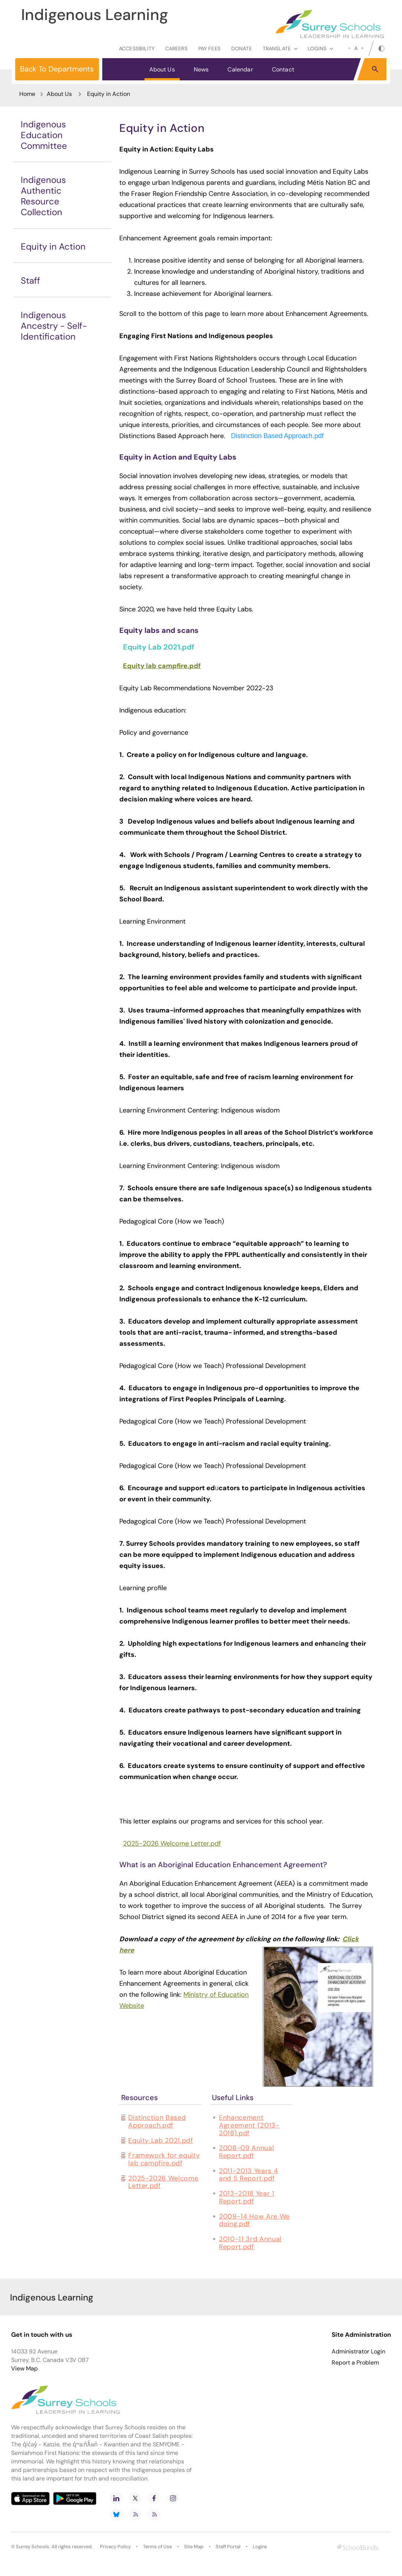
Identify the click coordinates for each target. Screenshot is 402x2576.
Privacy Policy (115, 2546)
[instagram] (173, 2498)
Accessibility (137, 48)
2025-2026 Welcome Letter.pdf (172, 1843)
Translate (280, 48)
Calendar (240, 69)
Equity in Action (53, 246)
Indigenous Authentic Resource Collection (43, 195)
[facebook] (154, 2498)
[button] (375, 69)
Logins (260, 2546)
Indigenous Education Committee (44, 135)
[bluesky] (116, 2514)
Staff (30, 280)
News (201, 69)
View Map (24, 2368)
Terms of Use (157, 2546)
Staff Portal (228, 2546)
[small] (349, 48)
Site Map (193, 2546)
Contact (283, 69)
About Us (162, 69)
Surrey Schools (32, 2546)
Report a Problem (355, 2362)
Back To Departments (57, 69)
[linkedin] (116, 2498)
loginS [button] (320, 48)
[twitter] (135, 2498)
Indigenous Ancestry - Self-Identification (54, 325)
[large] (362, 48)
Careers (176, 48)
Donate (241, 48)
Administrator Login (358, 2351)
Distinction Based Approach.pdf (277, 436)
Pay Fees (209, 48)
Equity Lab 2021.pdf (158, 647)
